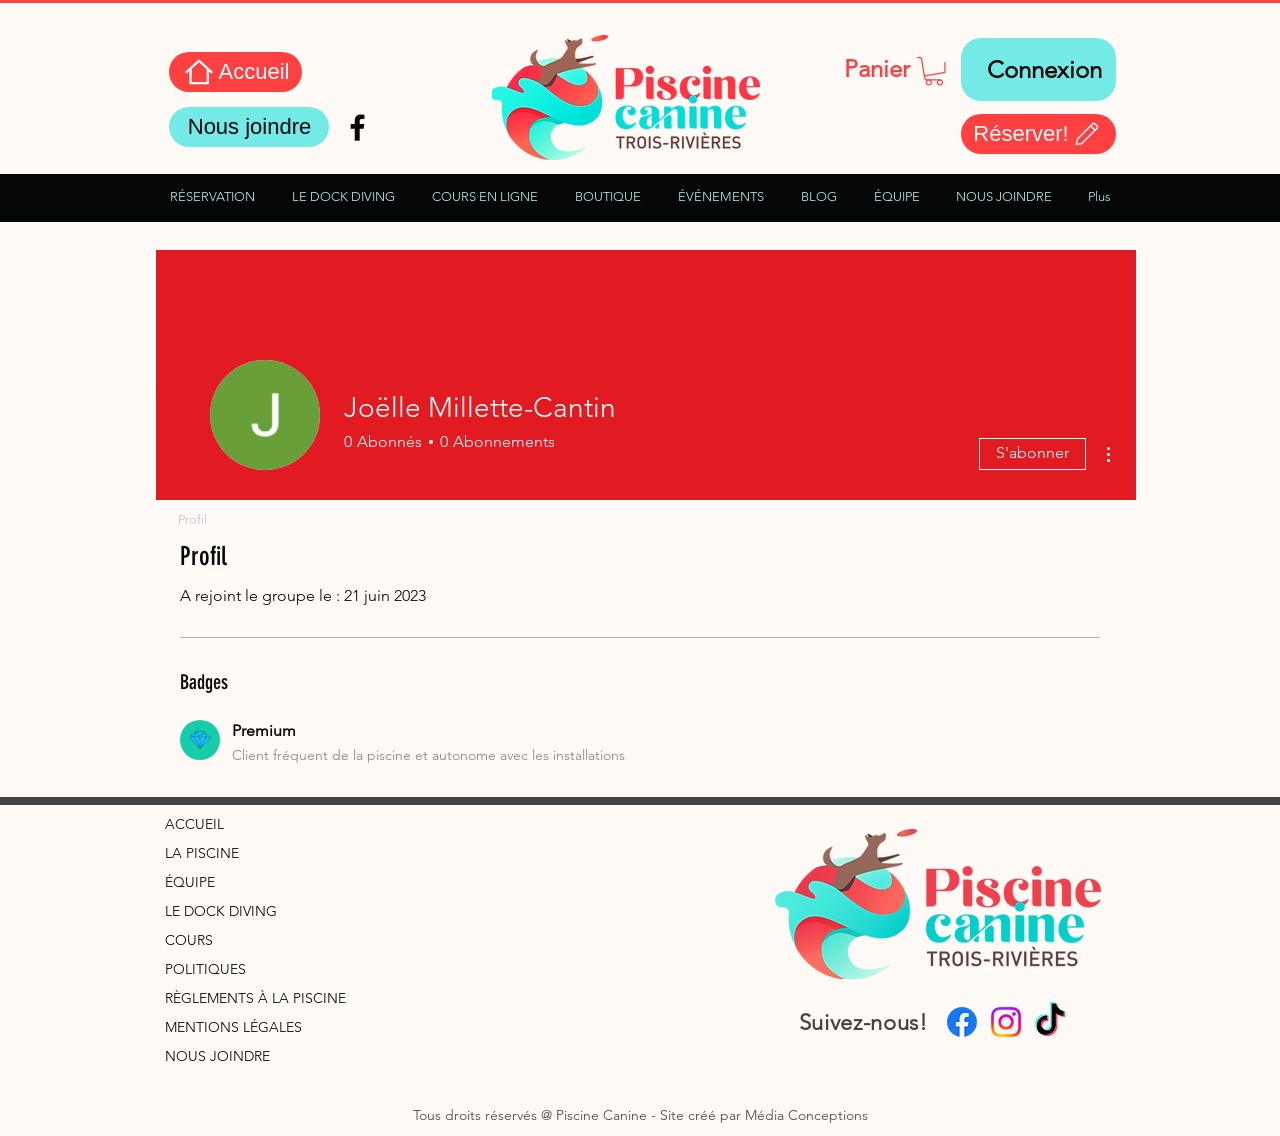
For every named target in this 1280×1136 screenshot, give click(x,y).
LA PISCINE (202, 853)
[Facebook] (962, 1022)
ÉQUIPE (190, 882)
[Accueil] (235, 72)
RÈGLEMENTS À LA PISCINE (255, 998)
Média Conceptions (806, 1115)
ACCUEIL (194, 824)
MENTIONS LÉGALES (233, 1027)
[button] (934, 71)
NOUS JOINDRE (217, 1056)
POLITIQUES (205, 969)
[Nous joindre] (249, 127)
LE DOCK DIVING (221, 911)
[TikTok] (1050, 1022)
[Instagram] (1006, 1022)
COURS (189, 940)
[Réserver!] (1038, 134)
